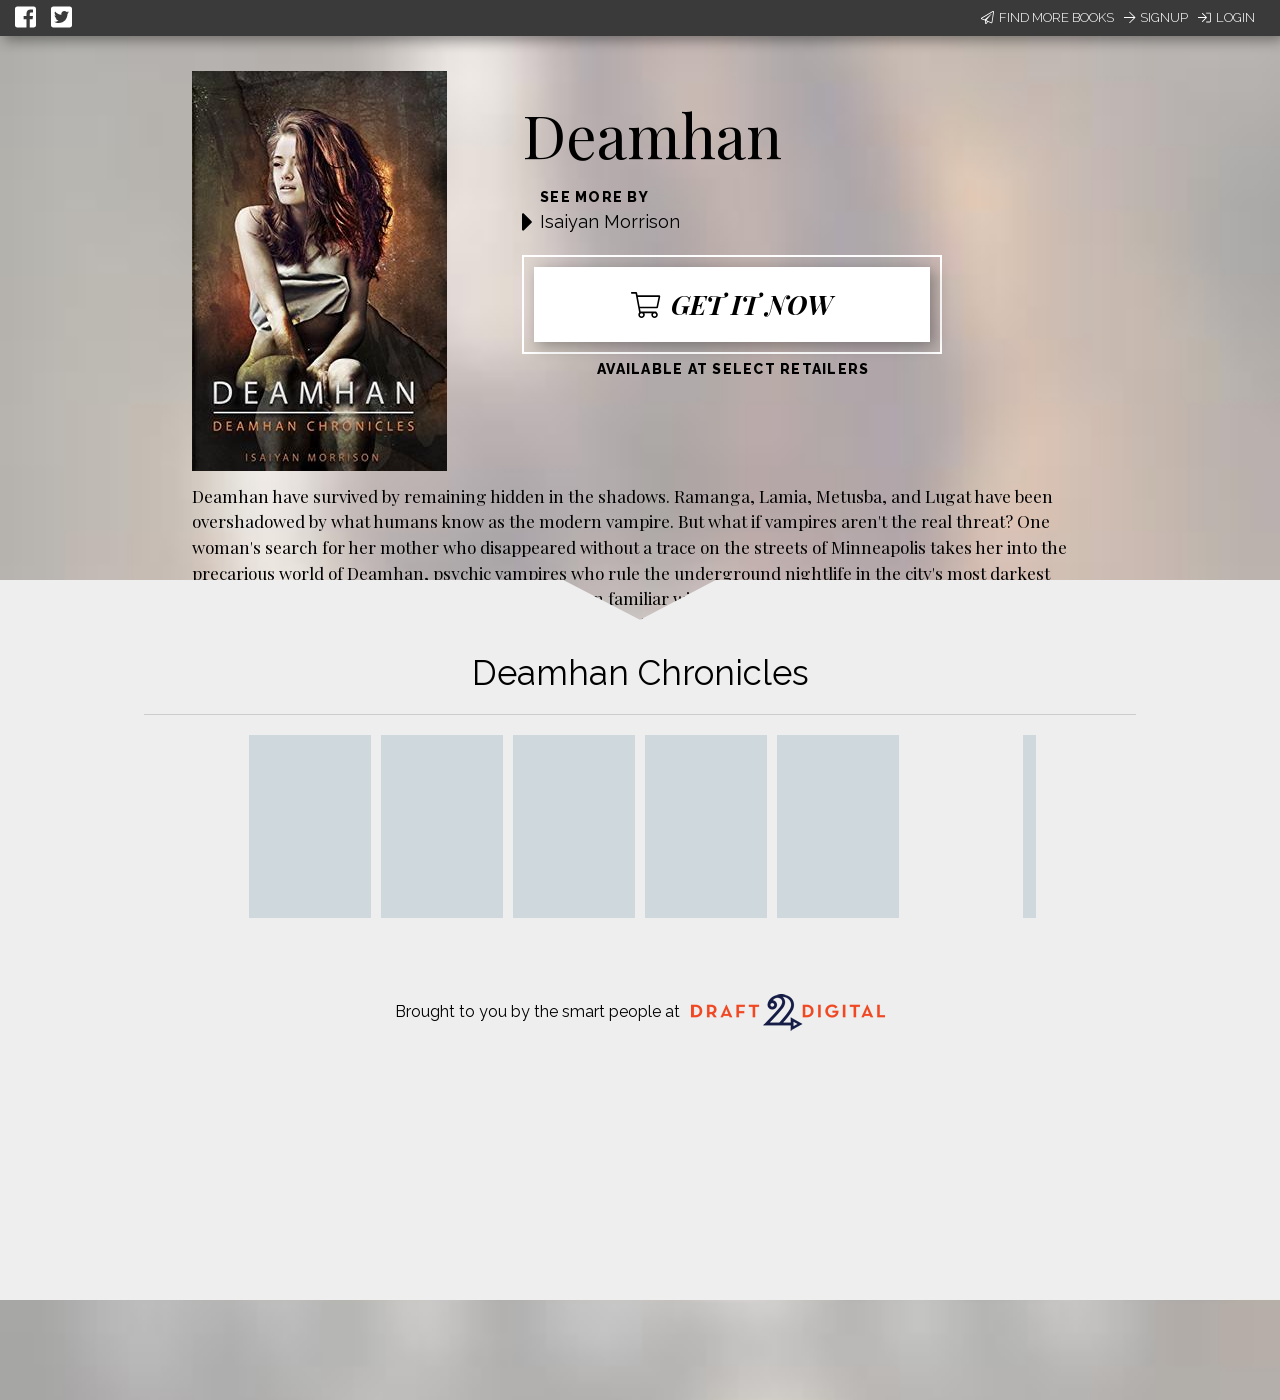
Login (1226, 17)
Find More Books (1047, 17)
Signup (1156, 17)
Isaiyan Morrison (610, 221)
